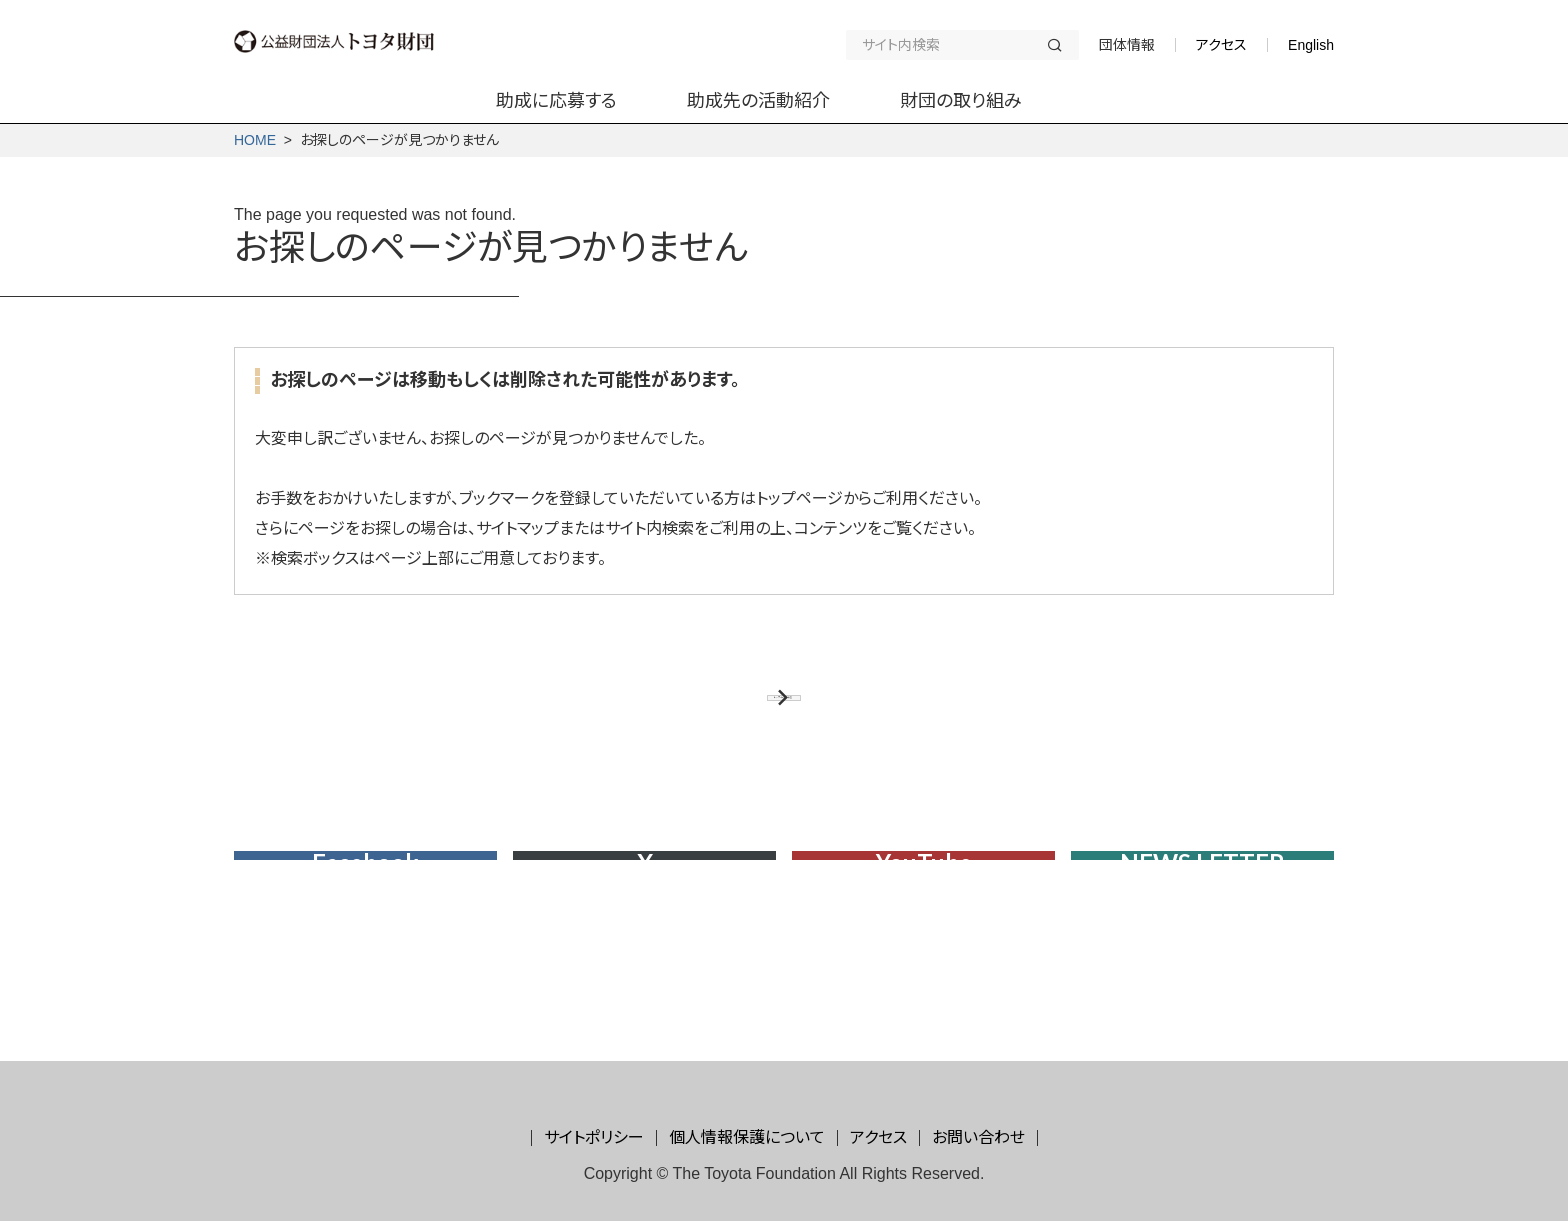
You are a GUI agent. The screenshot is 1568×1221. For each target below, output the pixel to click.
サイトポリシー (594, 1137)
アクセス (1221, 45)
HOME (255, 140)
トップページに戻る (773, 713)
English (1311, 45)
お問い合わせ (978, 1137)
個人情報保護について (747, 1137)
